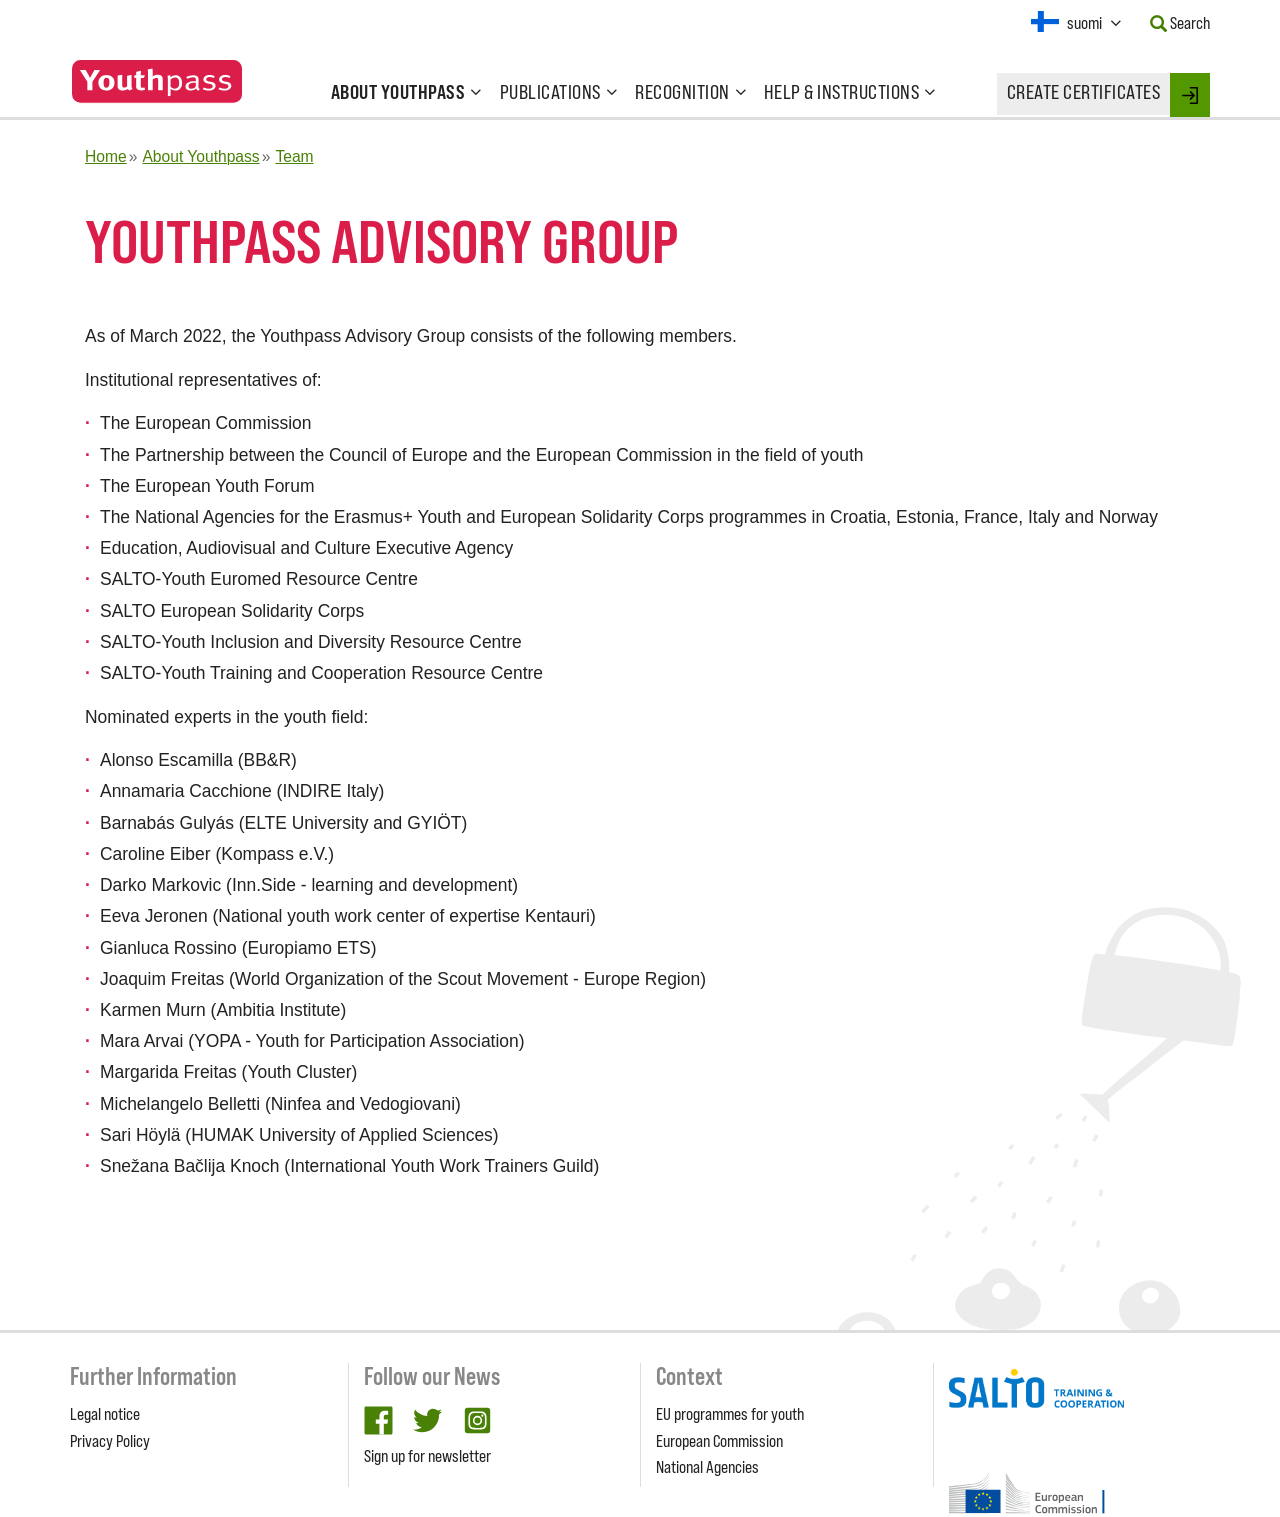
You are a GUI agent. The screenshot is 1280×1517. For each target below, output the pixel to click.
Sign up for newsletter (427, 1456)
